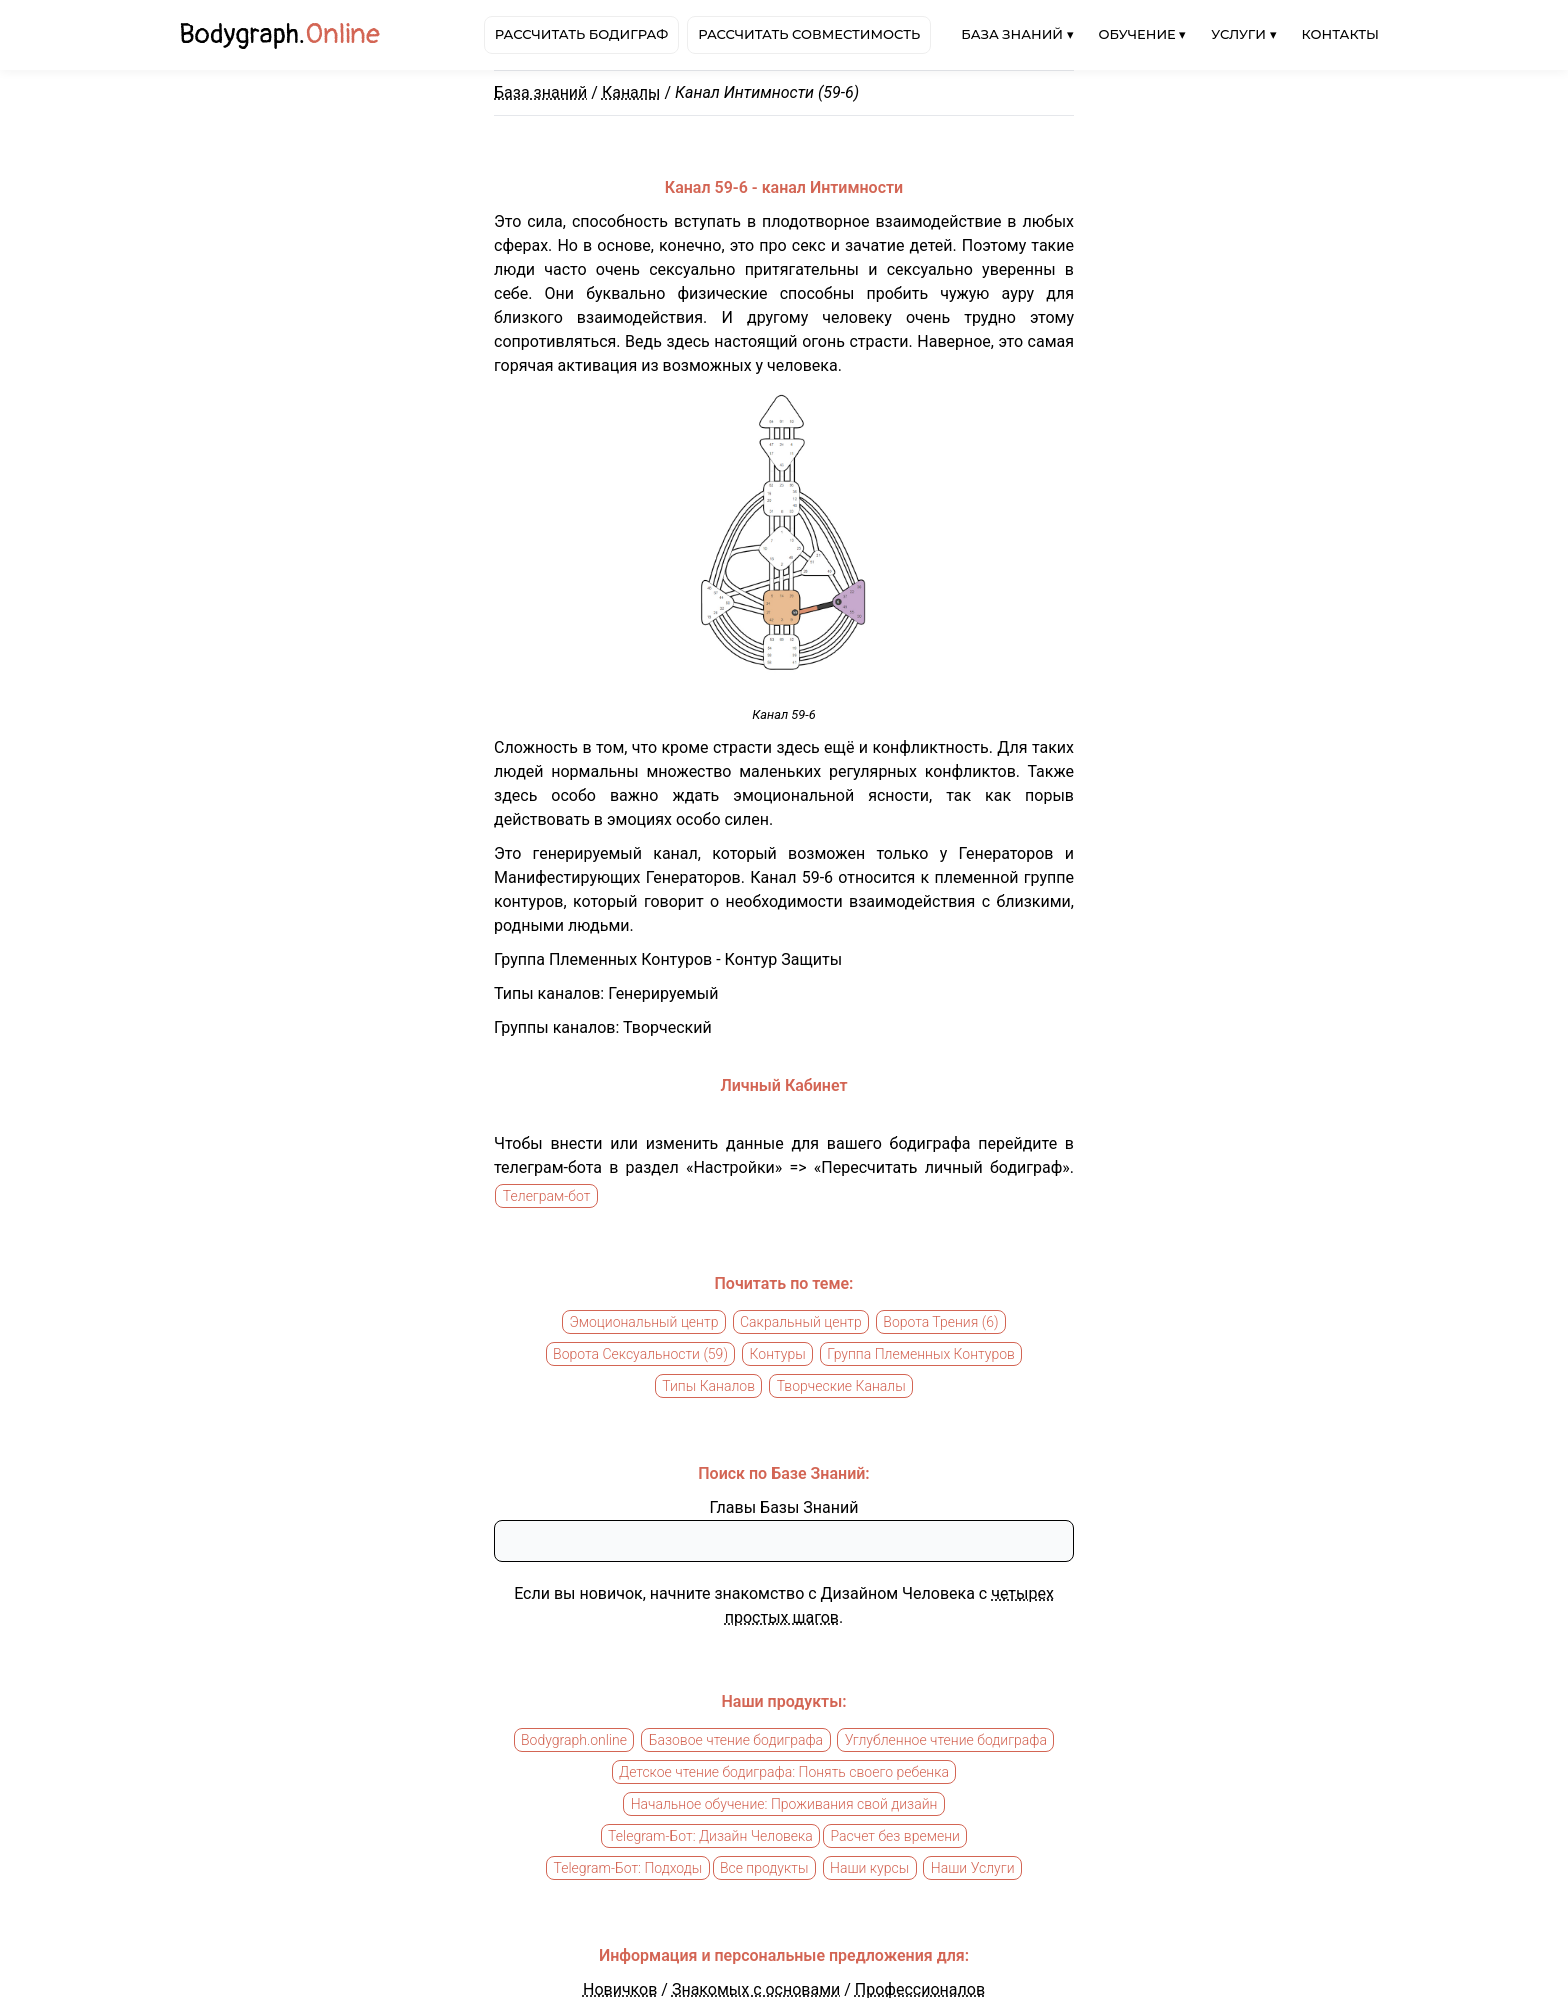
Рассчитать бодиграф (581, 34)
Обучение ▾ (1143, 34)
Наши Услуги (973, 1868)
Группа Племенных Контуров (921, 1354)
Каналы (631, 92)
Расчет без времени (894, 1836)
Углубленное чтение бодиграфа (946, 1740)
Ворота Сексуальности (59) (640, 1354)
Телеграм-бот (547, 1196)
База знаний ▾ (1017, 34)
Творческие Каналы (841, 1386)
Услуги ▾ (1243, 34)
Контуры (778, 1354)
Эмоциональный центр (643, 1322)
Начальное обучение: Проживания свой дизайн (784, 1804)
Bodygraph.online (574, 1740)
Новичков (620, 1989)
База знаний (540, 92)
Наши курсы (869, 1868)
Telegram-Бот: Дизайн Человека (710, 1836)
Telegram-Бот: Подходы (627, 1868)
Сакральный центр (801, 1322)
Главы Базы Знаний (784, 1507)
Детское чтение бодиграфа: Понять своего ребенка (784, 1772)
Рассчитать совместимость (809, 34)
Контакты (1340, 34)
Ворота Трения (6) (940, 1322)
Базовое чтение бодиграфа (736, 1740)
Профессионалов (920, 1989)
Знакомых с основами (756, 1989)
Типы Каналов (708, 1386)
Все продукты (764, 1868)
